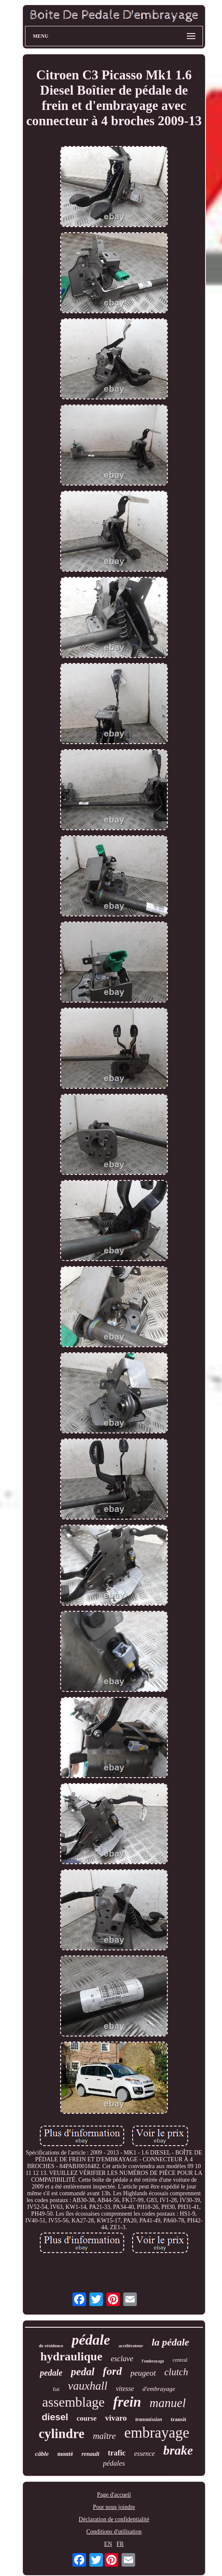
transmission (148, 2419)
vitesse (125, 2388)
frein (127, 2402)
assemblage (73, 2402)
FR (120, 2544)
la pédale (170, 2342)
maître (104, 2436)
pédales (114, 2463)
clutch (176, 2372)
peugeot (143, 2372)
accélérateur (131, 2345)
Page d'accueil (114, 2495)
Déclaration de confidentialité (114, 2519)
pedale (51, 2372)
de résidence (51, 2345)
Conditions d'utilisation (114, 2531)
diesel (55, 2417)
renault (90, 2454)
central (179, 2360)
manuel (168, 2403)
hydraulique (71, 2356)
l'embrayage (153, 2361)
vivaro (116, 2417)
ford (112, 2371)
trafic (117, 2453)
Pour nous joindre (114, 2507)
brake (178, 2450)
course (87, 2418)
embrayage (156, 2432)
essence (144, 2453)
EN (108, 2544)
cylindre (61, 2433)
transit (178, 2419)
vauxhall (88, 2385)
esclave (122, 2358)
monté (65, 2454)
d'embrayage (158, 2388)
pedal (82, 2371)
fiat (56, 2389)
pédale (91, 2340)
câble (42, 2453)
